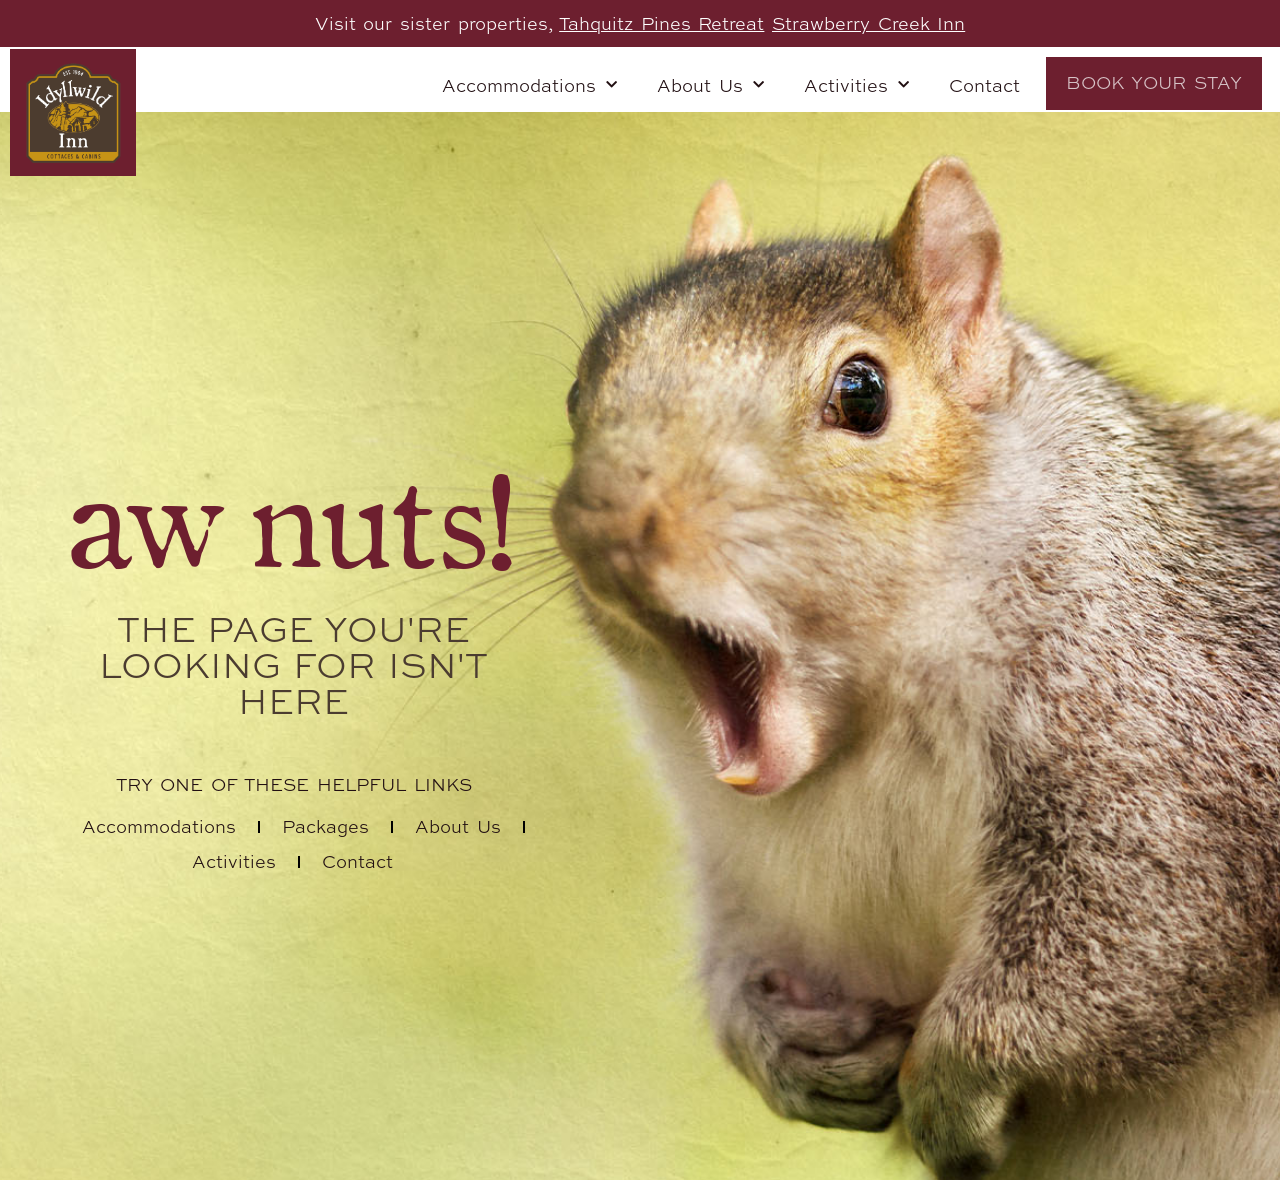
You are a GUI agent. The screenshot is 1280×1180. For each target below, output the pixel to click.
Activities (856, 85)
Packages (325, 826)
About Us (710, 85)
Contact (984, 85)
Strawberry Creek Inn (868, 23)
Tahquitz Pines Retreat (661, 23)
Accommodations (529, 85)
